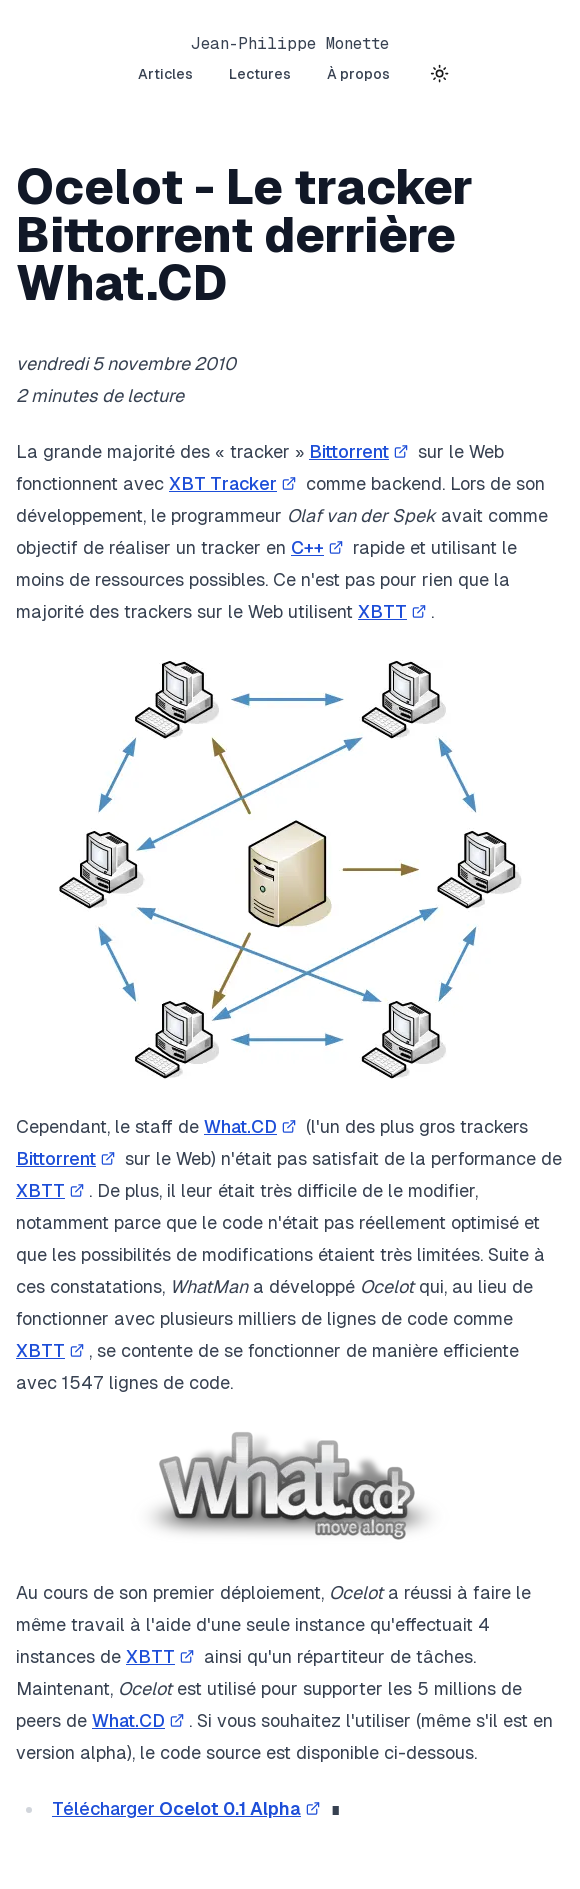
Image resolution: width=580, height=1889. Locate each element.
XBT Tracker (235, 483)
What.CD (252, 1126)
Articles (165, 74)
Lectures (260, 74)
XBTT (394, 611)
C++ (319, 547)
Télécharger (188, 1808)
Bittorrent (361, 451)
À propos (358, 74)
